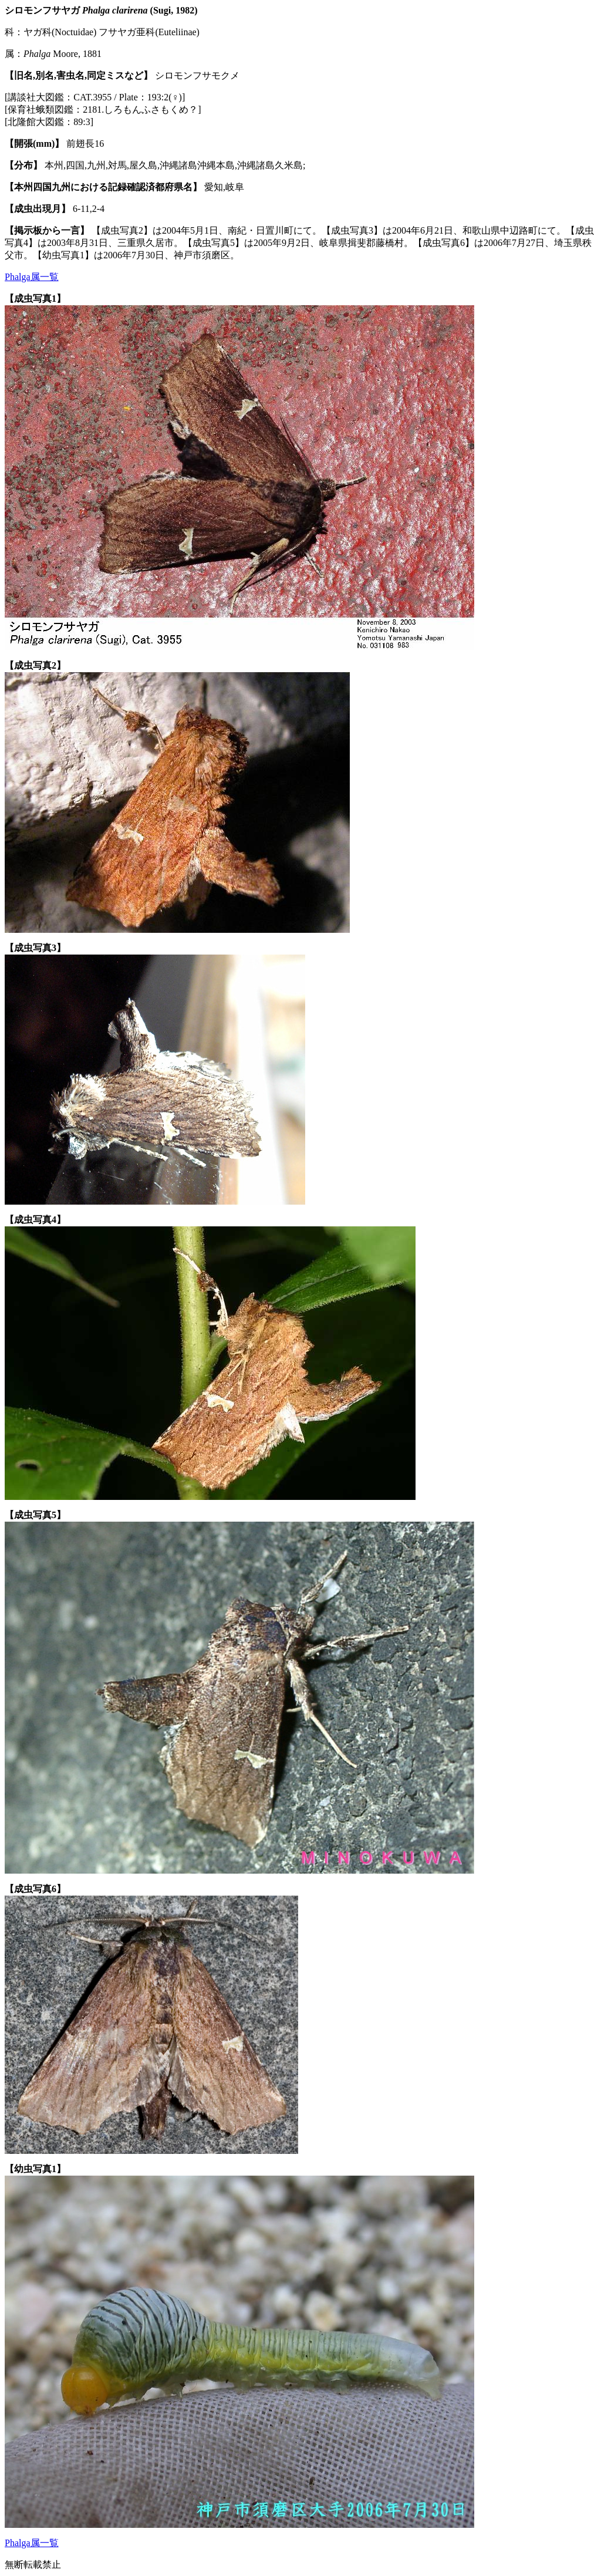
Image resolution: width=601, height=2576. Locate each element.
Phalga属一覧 (32, 277)
